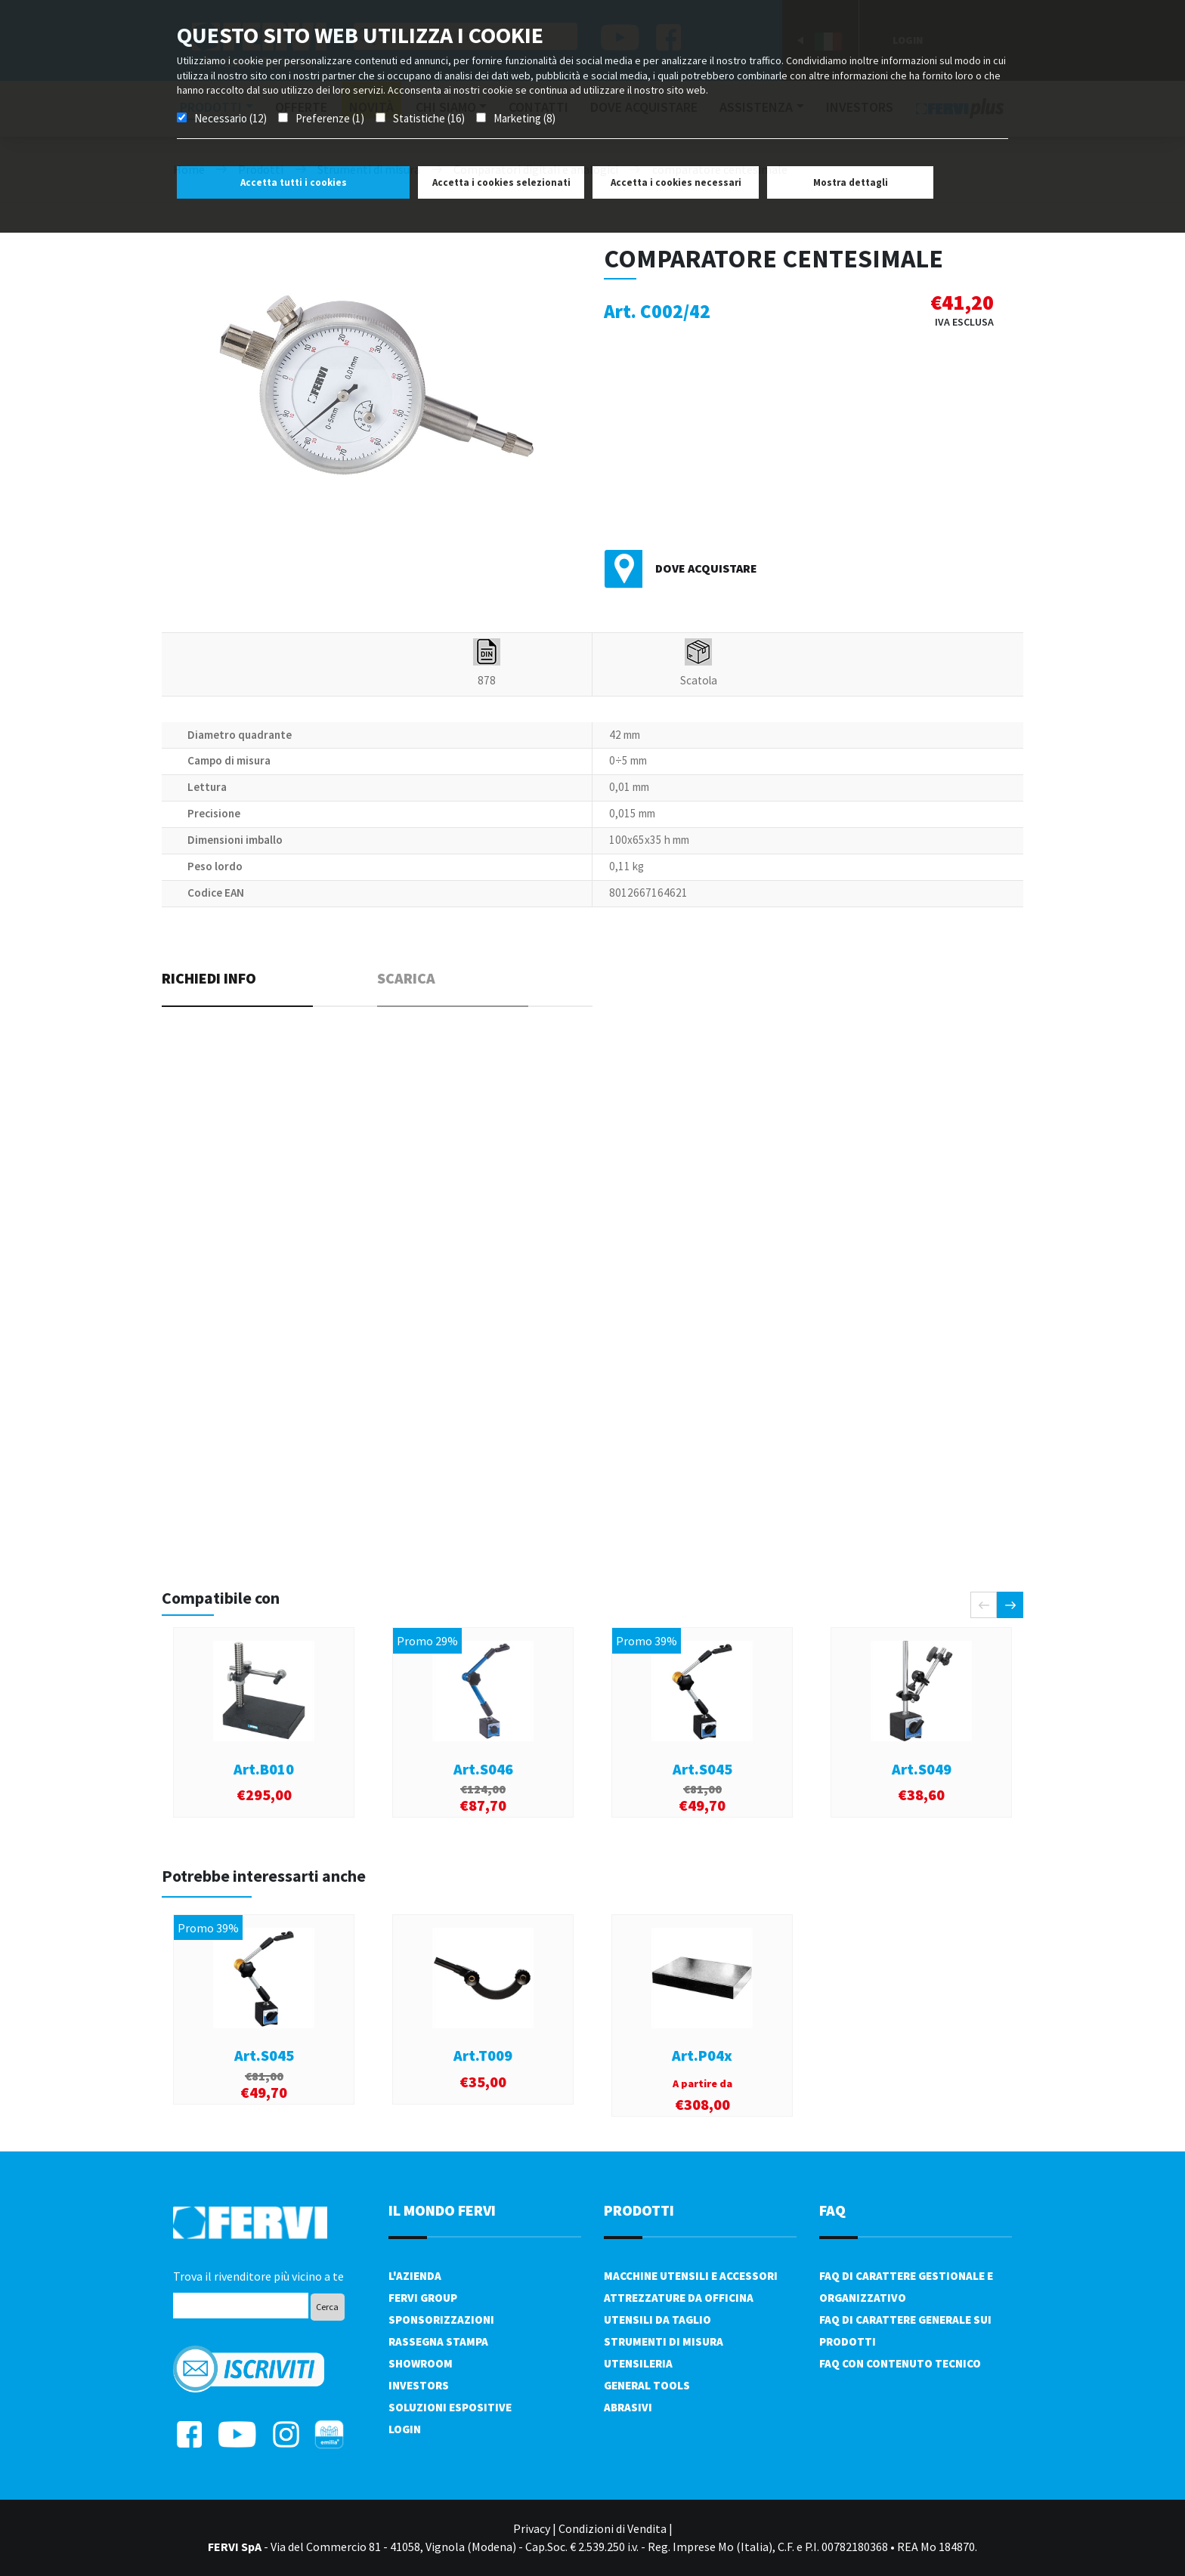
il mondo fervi (442, 2210)
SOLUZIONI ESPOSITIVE (450, 2407)
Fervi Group (422, 2297)
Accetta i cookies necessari (676, 182)
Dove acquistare (706, 568)
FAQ (832, 2210)
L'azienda (414, 2276)
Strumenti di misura (663, 2341)
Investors (418, 2385)
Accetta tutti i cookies (293, 182)
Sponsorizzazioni (441, 2319)
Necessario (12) (230, 118)
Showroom (420, 2363)
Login (404, 2429)
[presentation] (983, 1605)
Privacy (531, 2528)
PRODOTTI (639, 2210)
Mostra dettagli (850, 182)
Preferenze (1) (329, 118)
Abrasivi (628, 2407)
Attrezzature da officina (678, 2297)
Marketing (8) (524, 118)
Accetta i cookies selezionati (501, 182)
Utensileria (638, 2363)
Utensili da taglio (657, 2319)
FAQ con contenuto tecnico (900, 2363)
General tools (647, 2385)
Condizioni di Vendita (612, 2528)
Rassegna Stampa (438, 2341)
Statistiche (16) (429, 118)
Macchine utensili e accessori (691, 2276)
